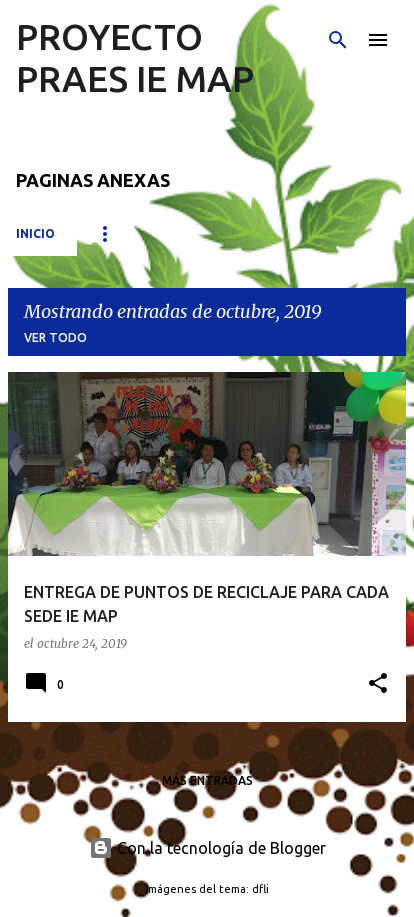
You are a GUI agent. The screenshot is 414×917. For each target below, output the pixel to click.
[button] (378, 684)
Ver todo (55, 337)
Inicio (35, 233)
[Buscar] (338, 40)
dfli (260, 889)
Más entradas (207, 780)
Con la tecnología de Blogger (207, 848)
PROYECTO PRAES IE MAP (135, 57)
